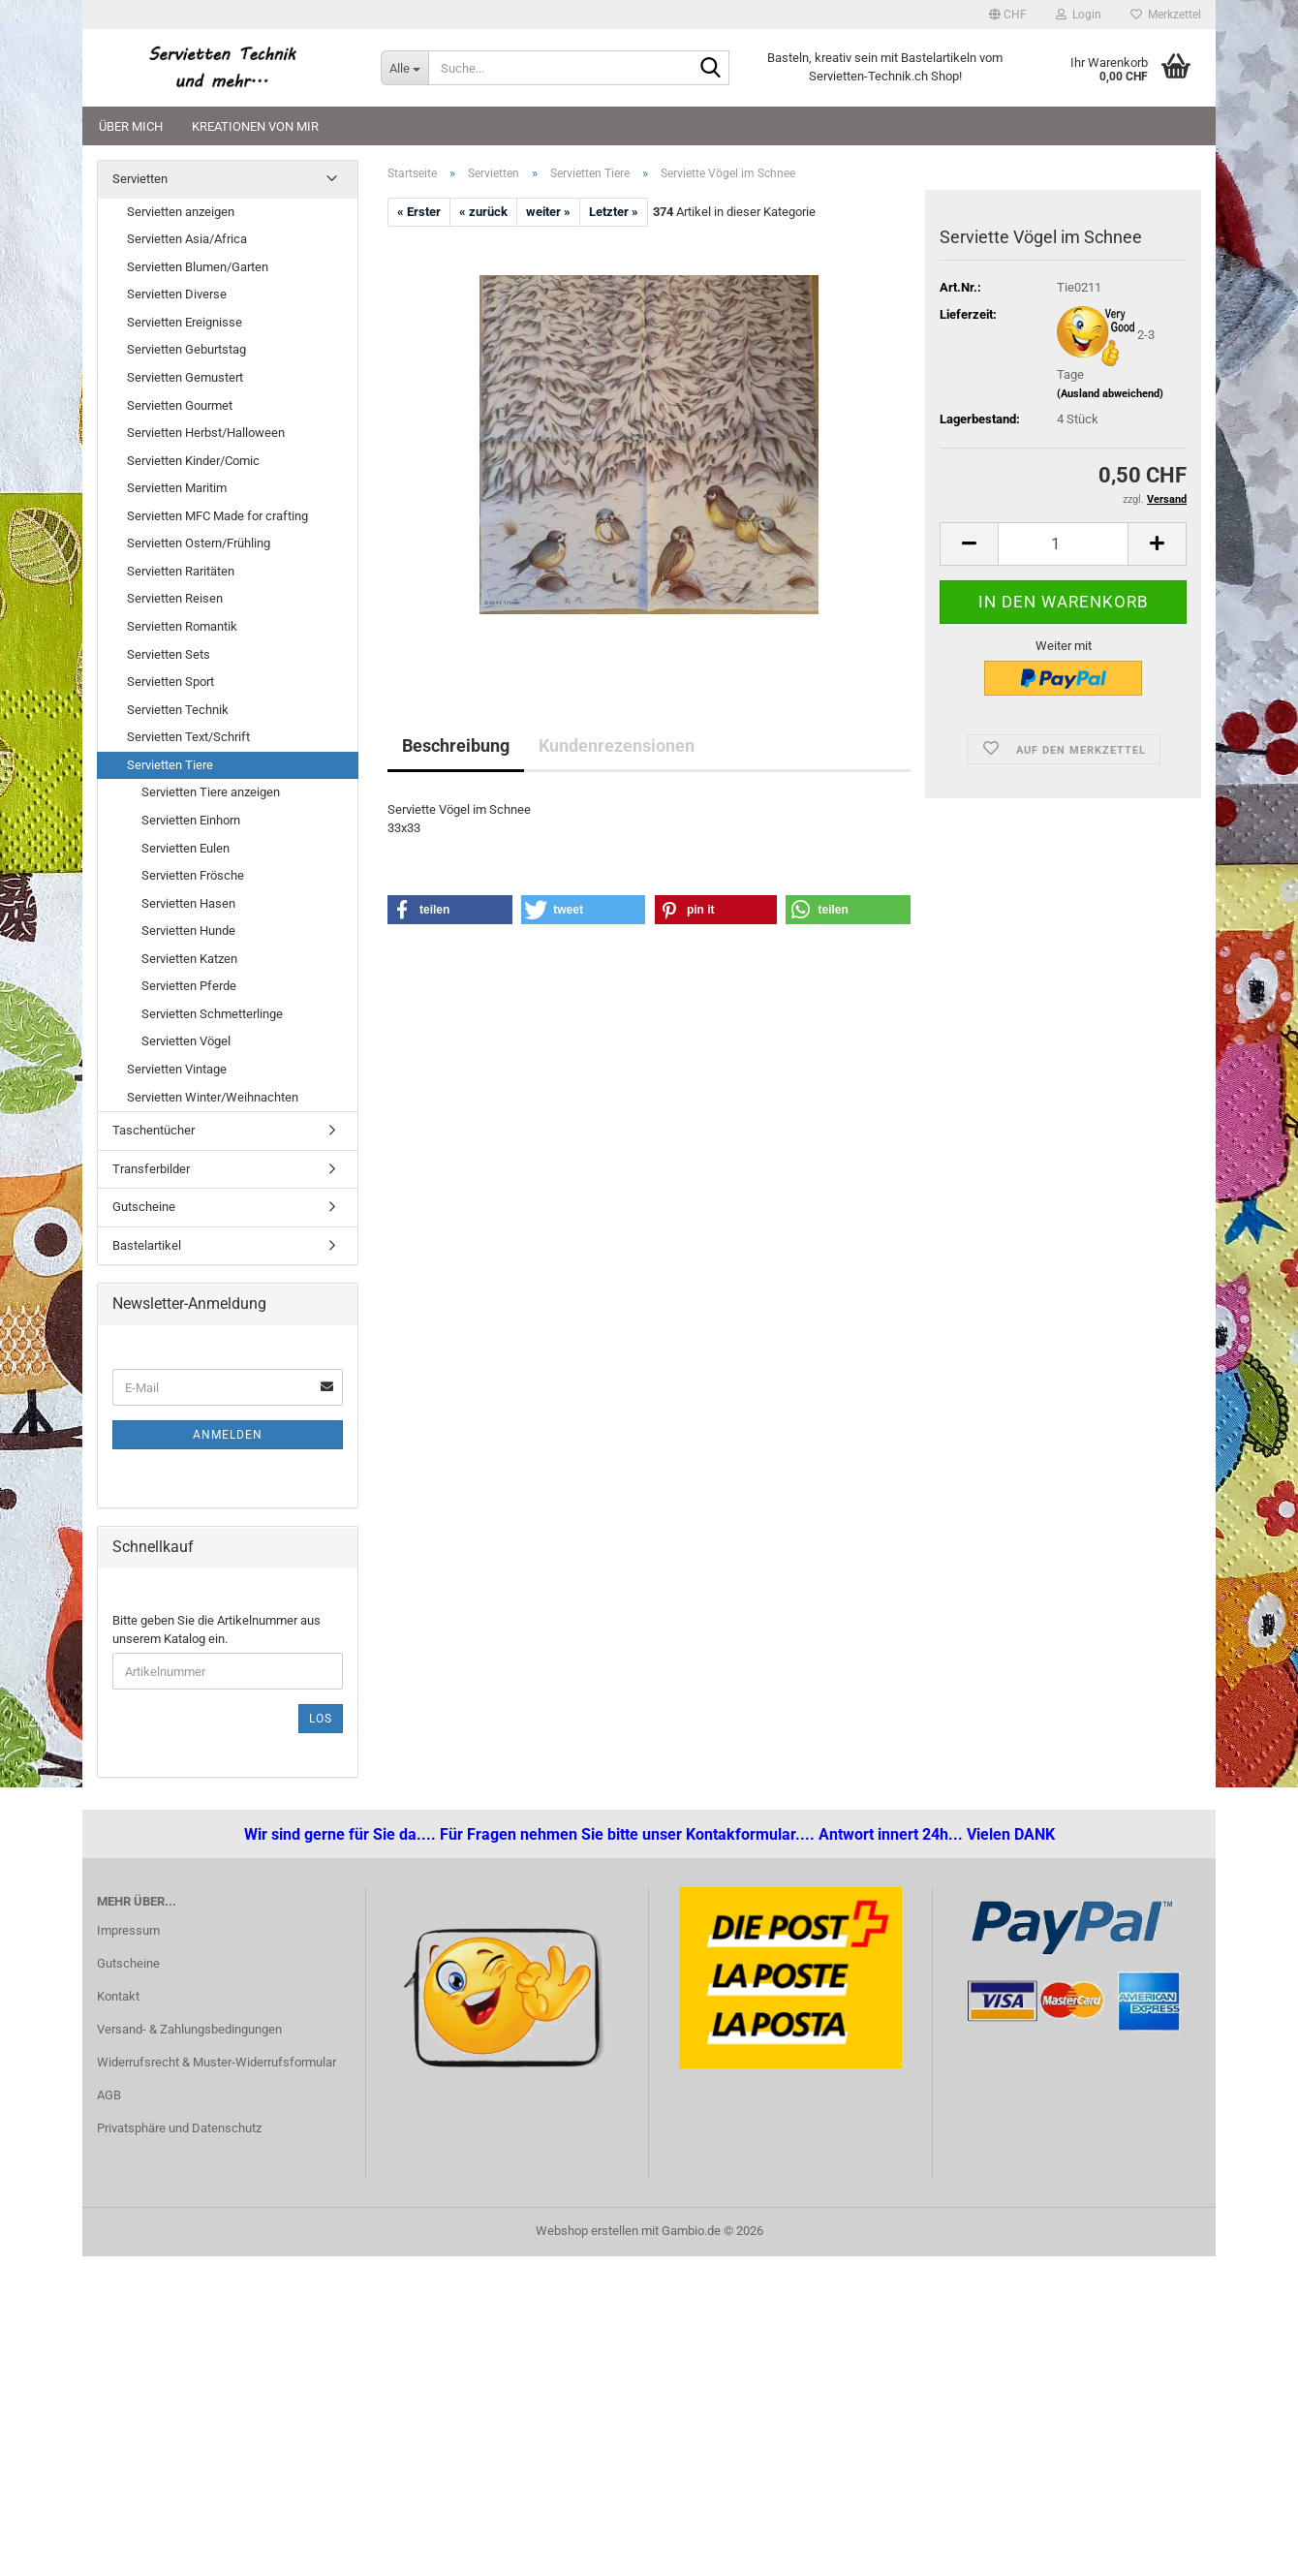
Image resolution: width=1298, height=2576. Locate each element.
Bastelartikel (146, 1245)
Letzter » (613, 211)
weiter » (548, 211)
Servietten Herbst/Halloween (206, 432)
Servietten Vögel (186, 1041)
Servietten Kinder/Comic (193, 460)
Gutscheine (143, 1206)
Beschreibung (456, 745)
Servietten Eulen (185, 848)
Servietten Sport (170, 681)
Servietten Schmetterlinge (212, 1014)
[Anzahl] (1063, 544)
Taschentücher (153, 1130)
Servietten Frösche (192, 875)
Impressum (128, 1930)
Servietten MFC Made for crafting (217, 516)
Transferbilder (151, 1169)
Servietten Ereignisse (184, 322)
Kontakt (118, 1996)
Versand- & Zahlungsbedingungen (189, 2029)
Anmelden (228, 1435)
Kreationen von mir (255, 126)
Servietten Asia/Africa (187, 239)
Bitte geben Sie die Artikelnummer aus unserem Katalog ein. (216, 1629)
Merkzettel (1165, 14)
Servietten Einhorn (190, 820)
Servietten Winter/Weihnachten (212, 1097)
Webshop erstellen (587, 2230)
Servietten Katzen (189, 958)
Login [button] (1078, 14)
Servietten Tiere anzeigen (210, 792)
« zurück (483, 211)
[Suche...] (404, 67)
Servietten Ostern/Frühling (198, 543)
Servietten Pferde (188, 985)
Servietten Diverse (177, 294)
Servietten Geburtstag (186, 349)
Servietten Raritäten (180, 571)
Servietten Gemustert (185, 377)
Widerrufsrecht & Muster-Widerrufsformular (216, 2062)
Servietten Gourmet (179, 405)
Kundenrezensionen (617, 745)
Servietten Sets (168, 654)
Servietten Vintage (177, 1069)
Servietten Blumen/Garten (197, 267)
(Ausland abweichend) (1110, 394)
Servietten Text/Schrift (188, 736)
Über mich (131, 126)
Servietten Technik (178, 709)
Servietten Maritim (177, 488)
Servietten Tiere (170, 765)
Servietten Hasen (188, 903)
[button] (1007, 14)
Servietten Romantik (182, 626)
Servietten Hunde (188, 930)
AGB (109, 2095)
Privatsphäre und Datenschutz (179, 2128)
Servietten (140, 178)
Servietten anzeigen (180, 211)
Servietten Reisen (175, 598)
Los (320, 1718)
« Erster (419, 211)
